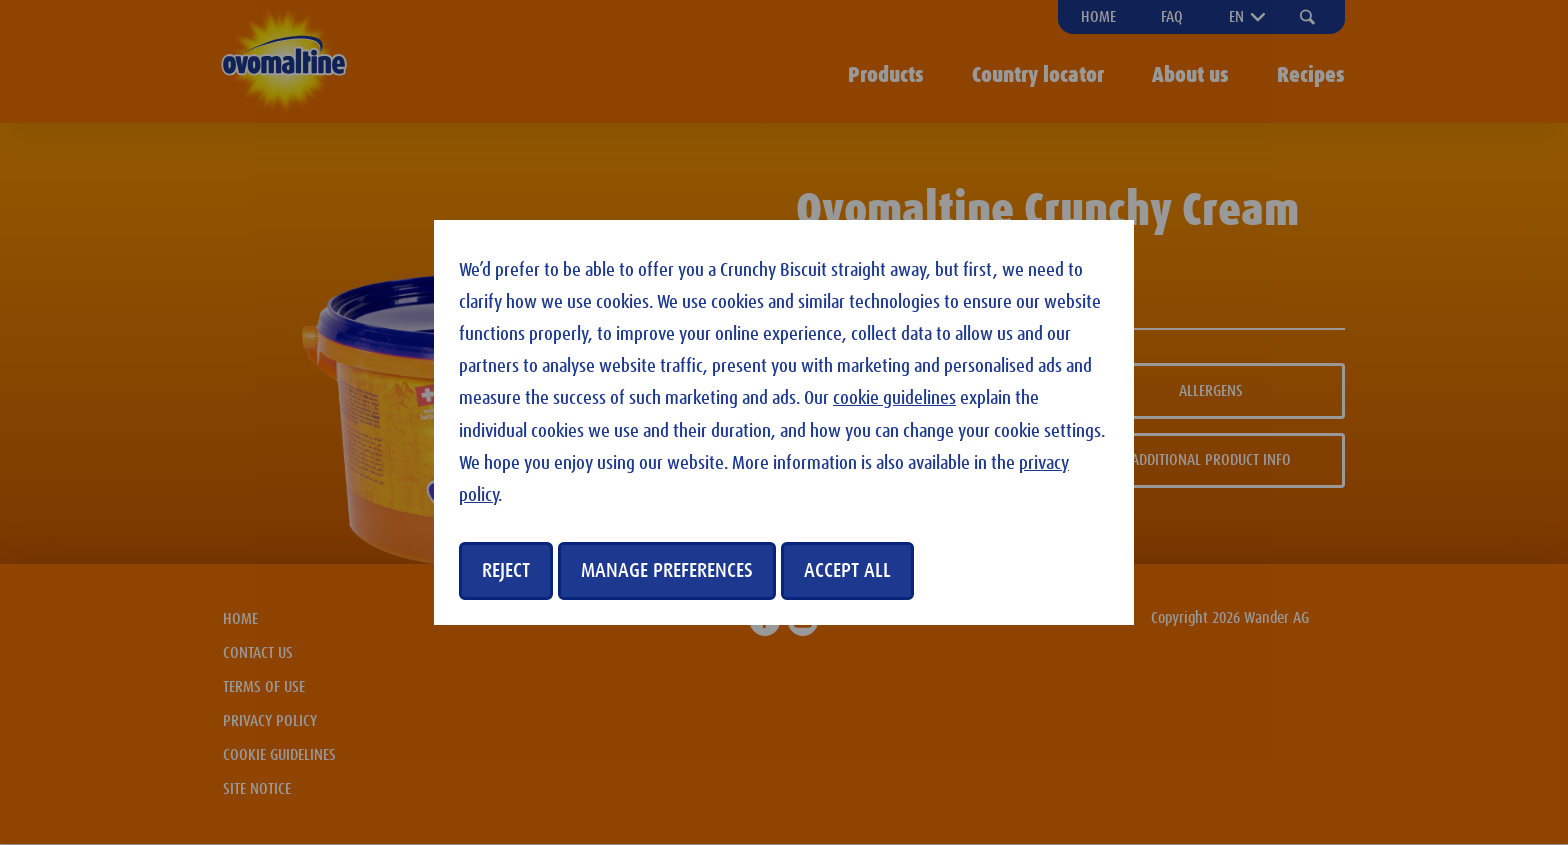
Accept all (847, 571)
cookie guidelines (894, 398)
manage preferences (667, 571)
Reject (506, 571)
